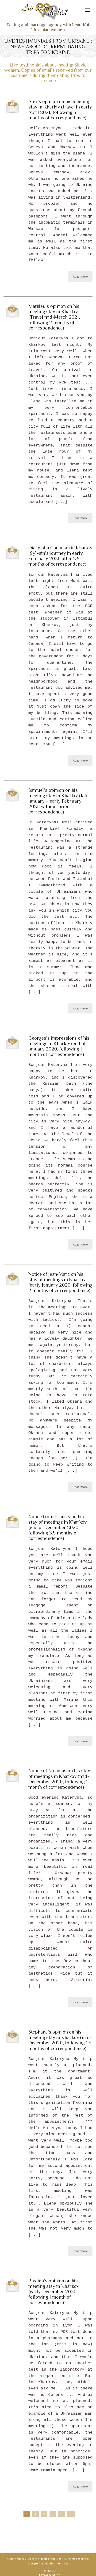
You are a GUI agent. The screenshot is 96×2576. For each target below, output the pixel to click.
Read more (80, 276)
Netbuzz (62, 2563)
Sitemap (49, 2570)
